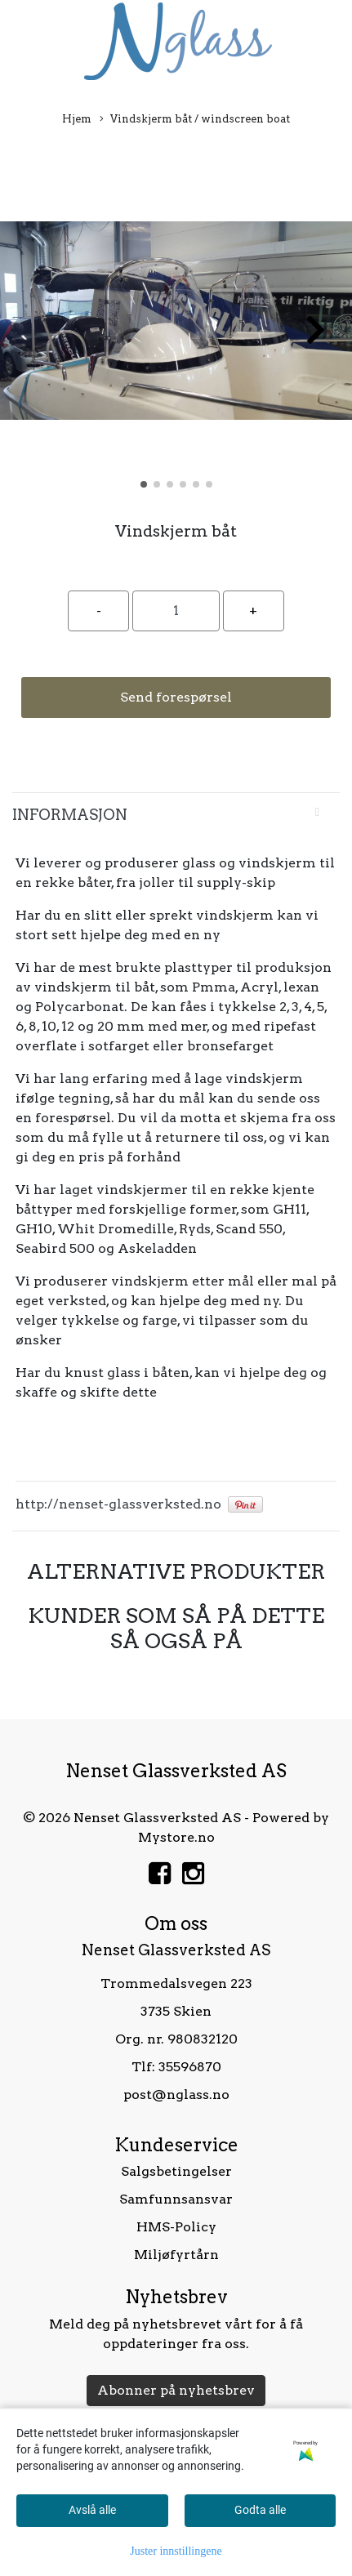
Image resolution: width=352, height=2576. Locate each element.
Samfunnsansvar (176, 2199)
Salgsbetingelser (176, 2171)
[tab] (176, 815)
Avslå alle (92, 2509)
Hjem (76, 119)
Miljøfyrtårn (176, 2254)
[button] (143, 484)
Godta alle (260, 2509)
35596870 (189, 2067)
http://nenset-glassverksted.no (118, 1504)
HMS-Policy (176, 2227)
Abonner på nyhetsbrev (176, 2390)
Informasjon (69, 814)
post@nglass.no (176, 2094)
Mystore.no (176, 1837)
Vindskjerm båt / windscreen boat (195, 120)
